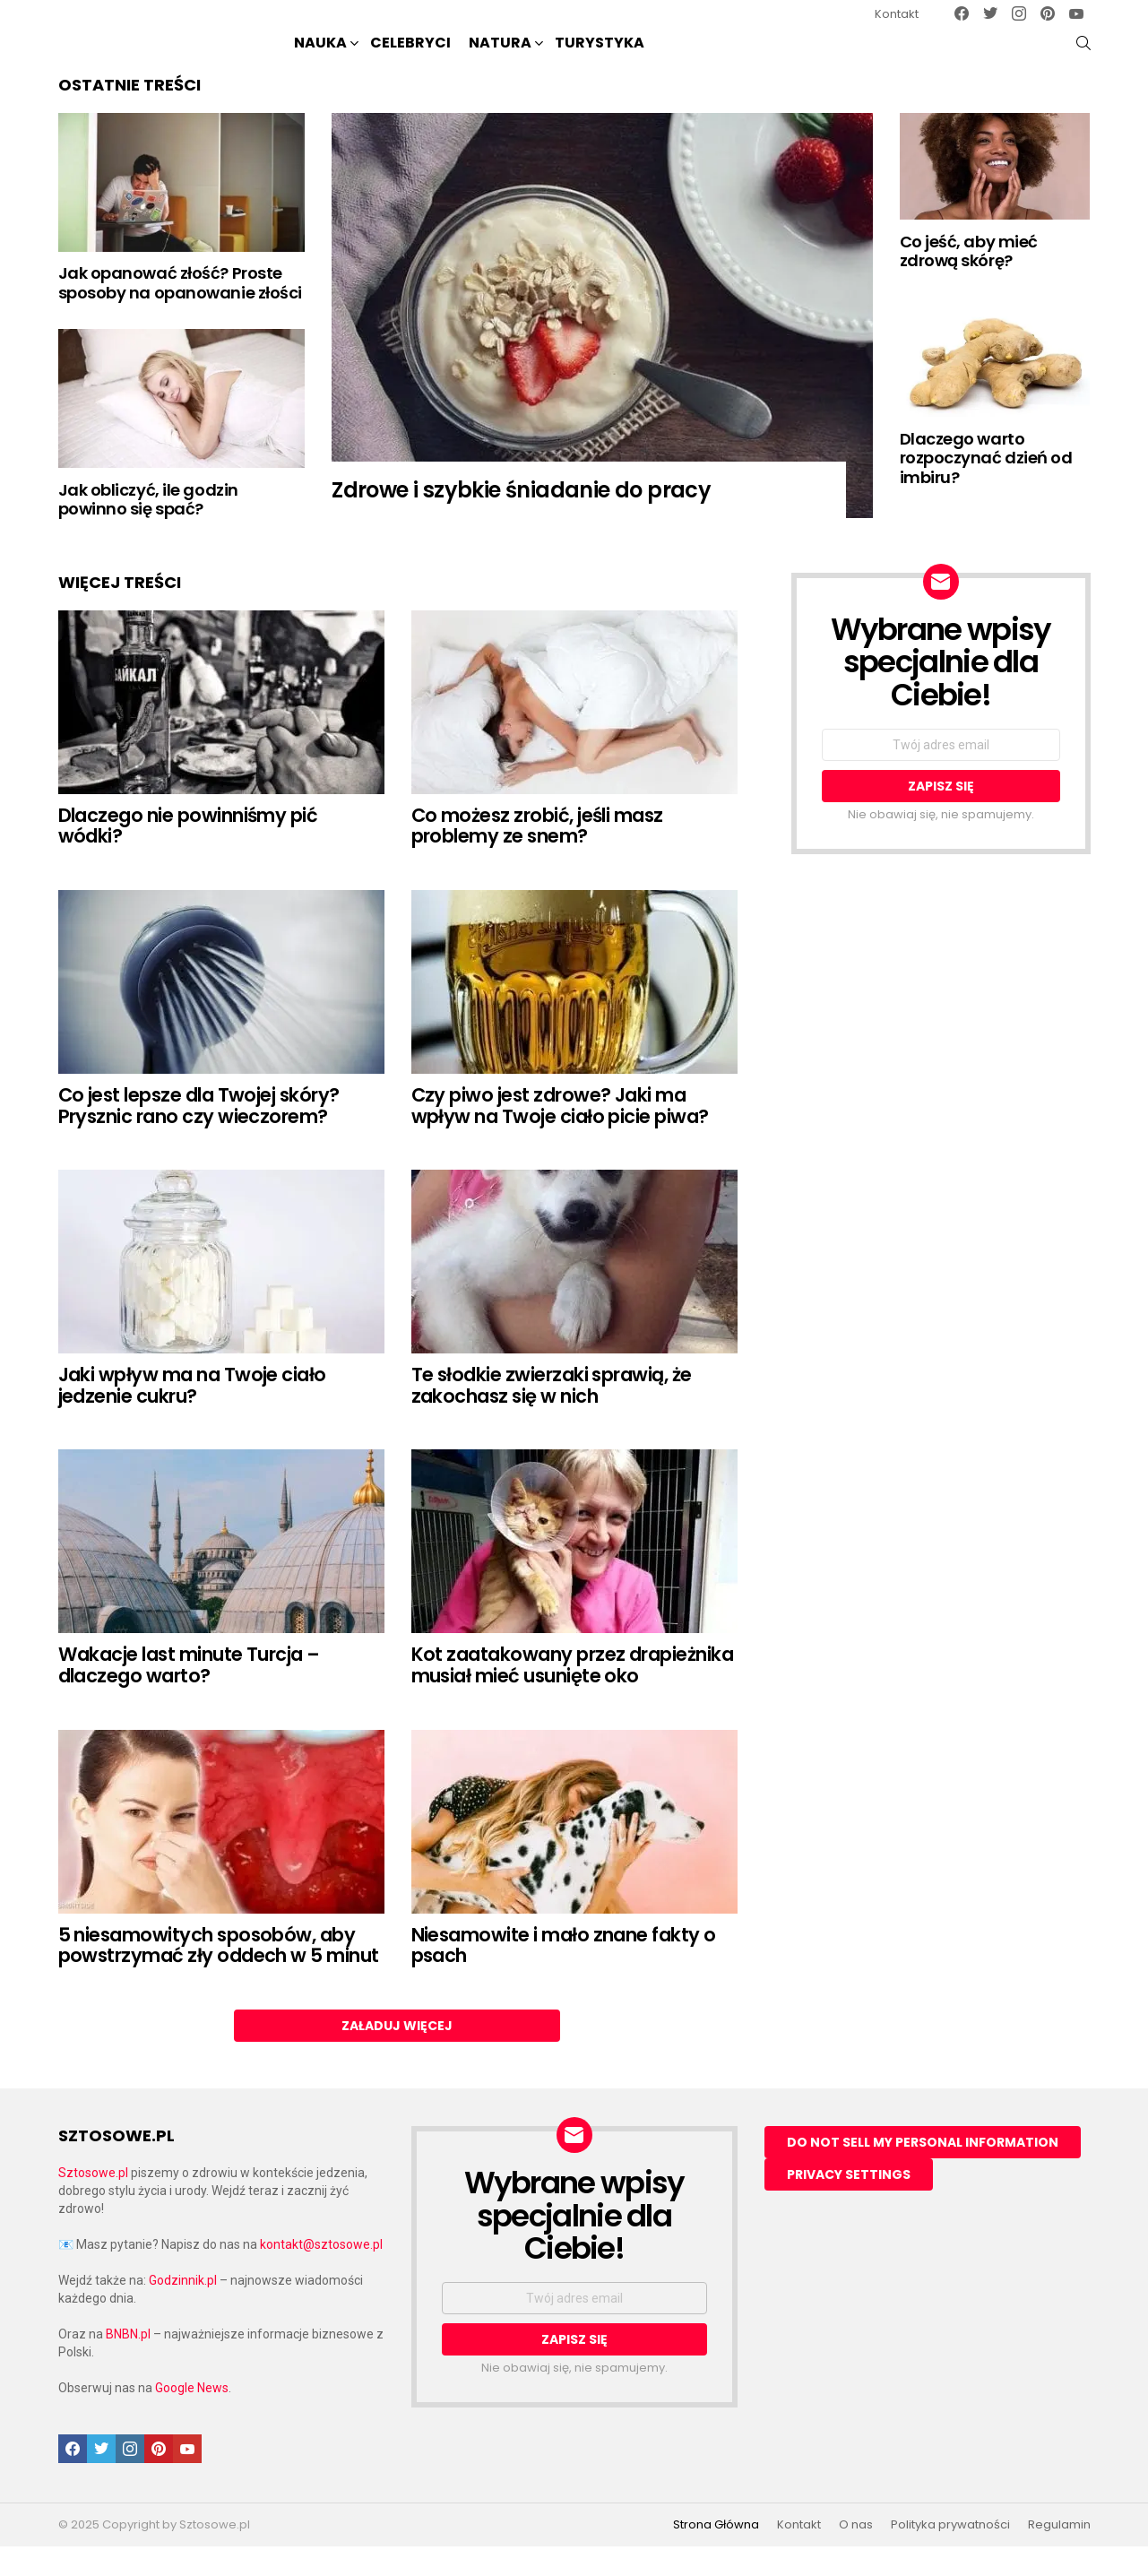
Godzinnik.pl (183, 2310)
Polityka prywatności (950, 2554)
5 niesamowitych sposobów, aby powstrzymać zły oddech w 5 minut (218, 1974)
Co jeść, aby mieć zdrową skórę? (969, 281)
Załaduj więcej (397, 2055)
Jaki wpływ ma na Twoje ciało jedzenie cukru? (192, 1415)
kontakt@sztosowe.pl (321, 2274)
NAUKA (320, 59)
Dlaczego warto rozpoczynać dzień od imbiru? (986, 487)
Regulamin (1059, 2554)
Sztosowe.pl (93, 2202)
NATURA (500, 59)
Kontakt (897, 13)
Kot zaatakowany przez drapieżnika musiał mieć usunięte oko (572, 1694)
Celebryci (410, 57)
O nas (856, 2554)
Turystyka (599, 57)
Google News (192, 2417)
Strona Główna (716, 2554)
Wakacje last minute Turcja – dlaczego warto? (189, 1694)
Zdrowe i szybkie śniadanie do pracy (521, 519)
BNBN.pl (128, 2363)
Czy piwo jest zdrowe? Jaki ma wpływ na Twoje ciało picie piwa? (560, 1135)
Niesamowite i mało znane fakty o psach (563, 1974)
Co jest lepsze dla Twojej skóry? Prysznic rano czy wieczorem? (199, 1135)
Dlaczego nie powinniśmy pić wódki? (188, 854)
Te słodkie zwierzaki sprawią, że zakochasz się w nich (551, 1415)
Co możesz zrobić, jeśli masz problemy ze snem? (537, 854)
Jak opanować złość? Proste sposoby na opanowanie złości (180, 312)
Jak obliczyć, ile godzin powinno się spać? (148, 529)
